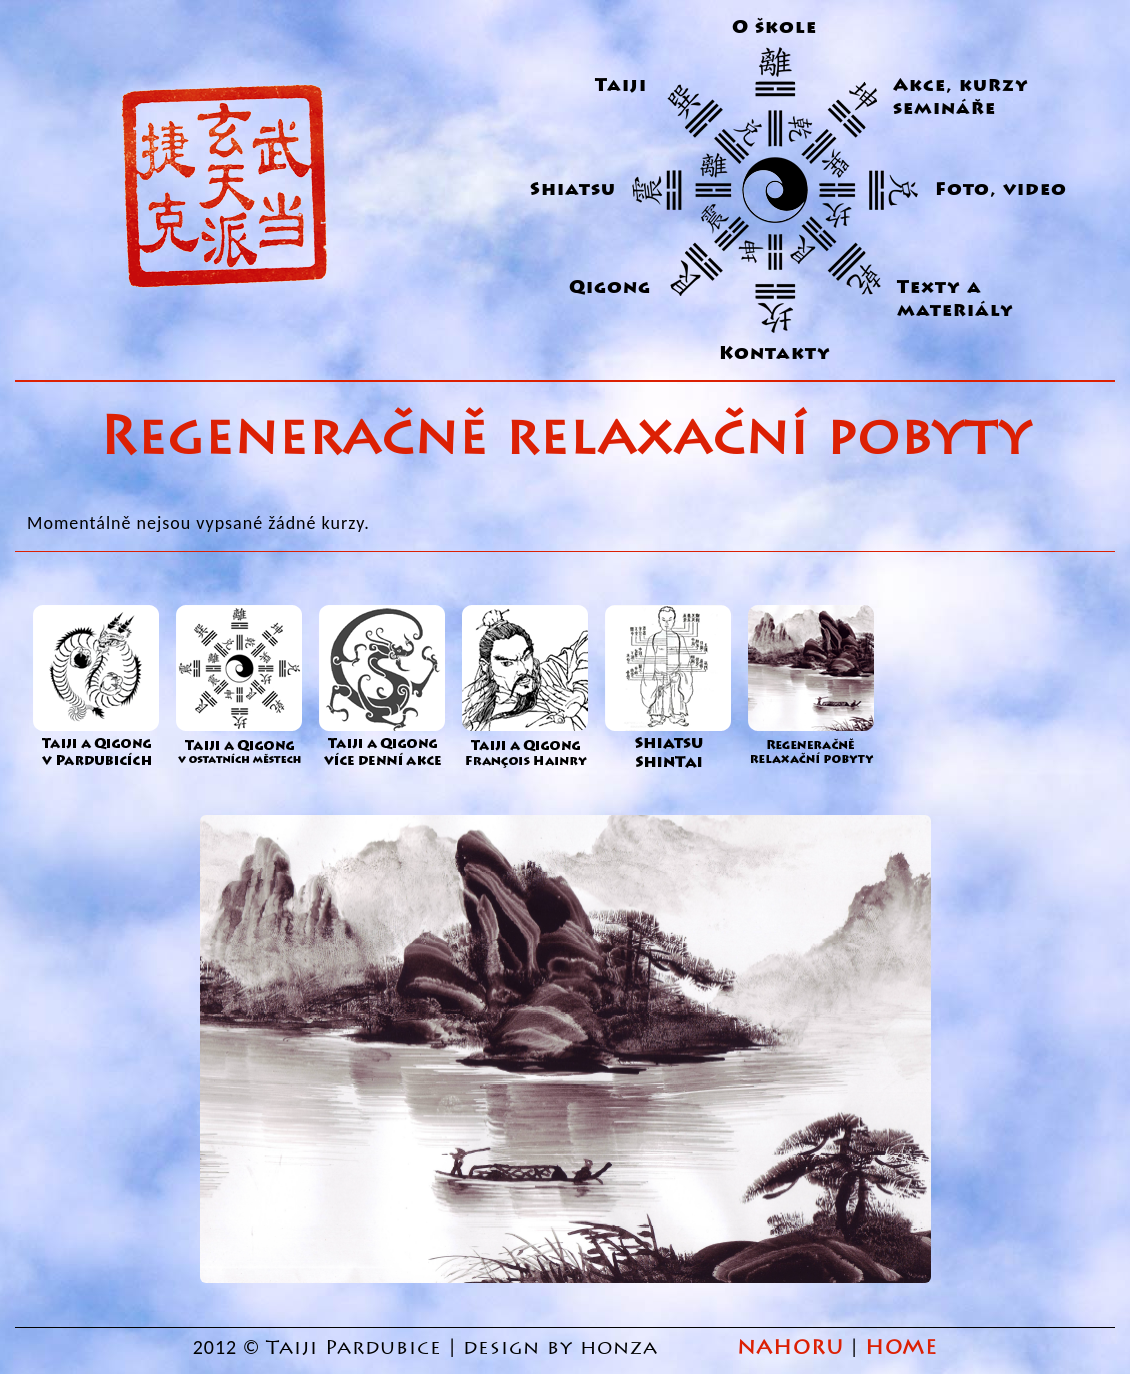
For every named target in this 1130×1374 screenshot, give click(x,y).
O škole (774, 27)
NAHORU (790, 1347)
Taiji (621, 85)
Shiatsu (573, 189)
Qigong (610, 287)
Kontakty (775, 353)
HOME (901, 1347)
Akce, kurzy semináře (961, 97)
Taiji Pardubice (354, 1347)
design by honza (564, 1347)
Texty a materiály (955, 299)
